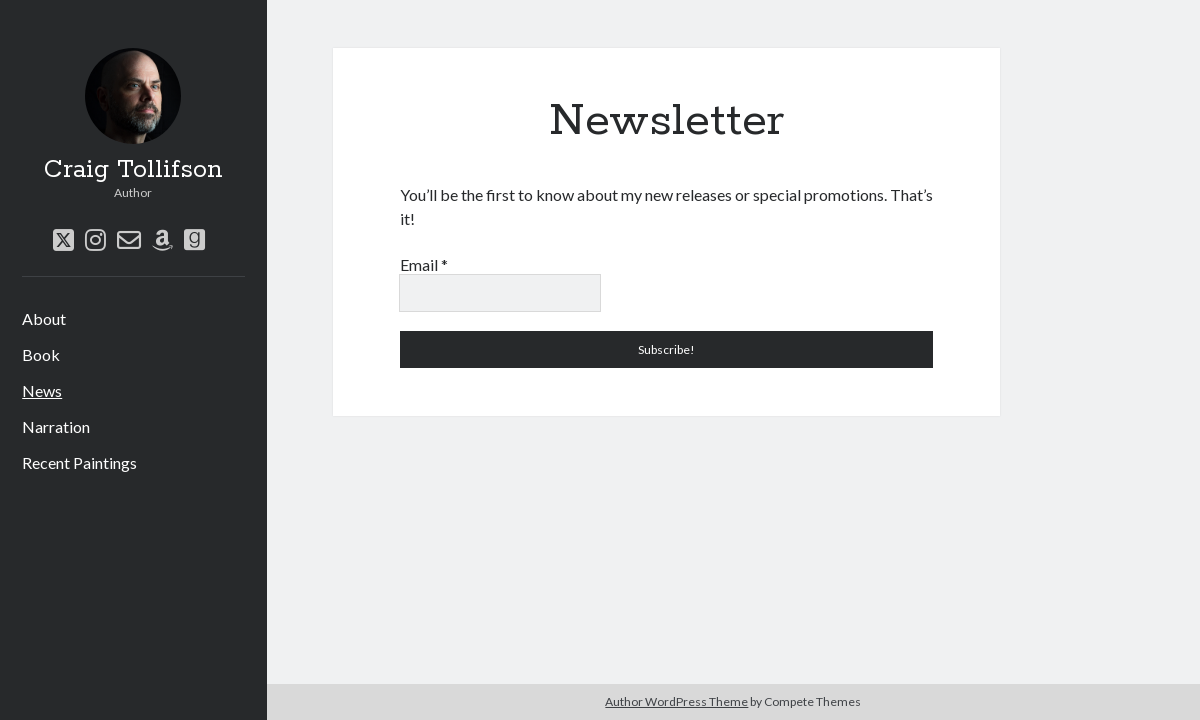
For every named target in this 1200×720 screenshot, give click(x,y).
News (42, 390)
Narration (56, 426)
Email (424, 264)
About (44, 318)
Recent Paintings (79, 462)
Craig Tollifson (133, 170)
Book (41, 354)
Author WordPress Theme (676, 701)
